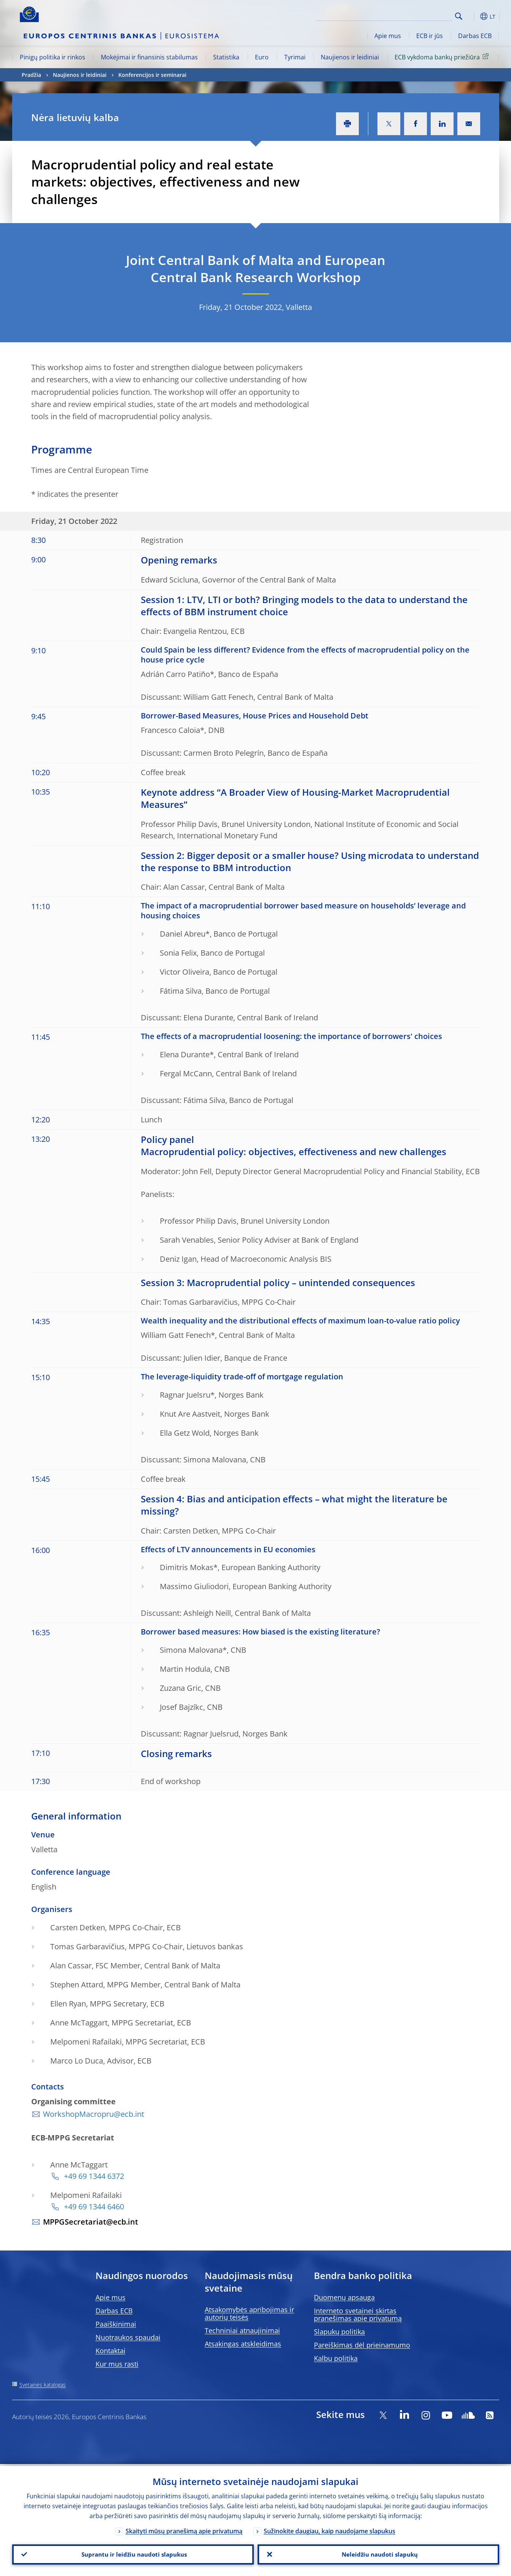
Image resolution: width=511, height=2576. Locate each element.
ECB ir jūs (429, 36)
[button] (472, 16)
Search (458, 16)
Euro (262, 57)
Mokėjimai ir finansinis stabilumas (149, 57)
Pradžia (31, 74)
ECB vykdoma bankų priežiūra (443, 56)
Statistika (226, 57)
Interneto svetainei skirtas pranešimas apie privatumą (358, 2314)
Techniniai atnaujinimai (242, 2330)
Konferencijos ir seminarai (152, 74)
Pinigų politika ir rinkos (52, 57)
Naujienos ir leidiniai (350, 57)
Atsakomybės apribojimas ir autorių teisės (249, 2313)
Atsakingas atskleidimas (243, 2343)
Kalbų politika (336, 2358)
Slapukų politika (339, 2331)
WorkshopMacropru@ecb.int (93, 2114)
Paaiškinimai (116, 2324)
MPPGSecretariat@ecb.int (90, 2222)
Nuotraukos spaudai (128, 2337)
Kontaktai (111, 2350)
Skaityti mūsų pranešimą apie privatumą (184, 2529)
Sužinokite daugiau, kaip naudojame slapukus (329, 2529)
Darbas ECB (475, 36)
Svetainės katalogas (42, 2384)
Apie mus (387, 36)
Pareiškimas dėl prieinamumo (362, 2344)
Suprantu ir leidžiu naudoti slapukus (133, 2553)
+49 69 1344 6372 (93, 2176)
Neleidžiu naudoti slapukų (378, 2553)
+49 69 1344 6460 (93, 2206)
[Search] (414, 15)
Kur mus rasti (117, 2364)
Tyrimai (295, 57)
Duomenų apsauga (344, 2297)
